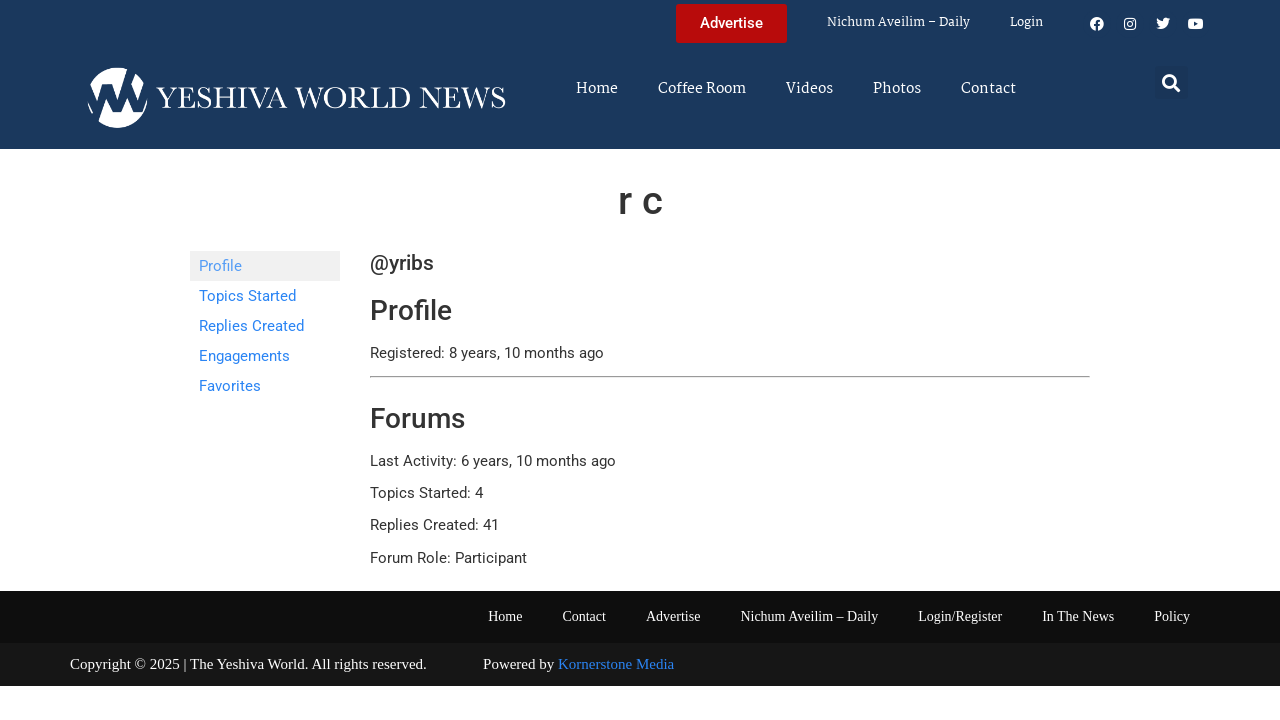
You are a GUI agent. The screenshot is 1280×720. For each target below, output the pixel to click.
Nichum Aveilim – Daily (898, 22)
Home (597, 89)
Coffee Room (702, 89)
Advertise (673, 616)
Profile (220, 266)
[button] (1171, 82)
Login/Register (960, 616)
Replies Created (251, 326)
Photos (897, 89)
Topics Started (247, 296)
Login (1026, 22)
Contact (988, 89)
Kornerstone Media (616, 664)
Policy (1172, 616)
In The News (1078, 616)
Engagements (244, 356)
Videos (809, 89)
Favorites (230, 386)
